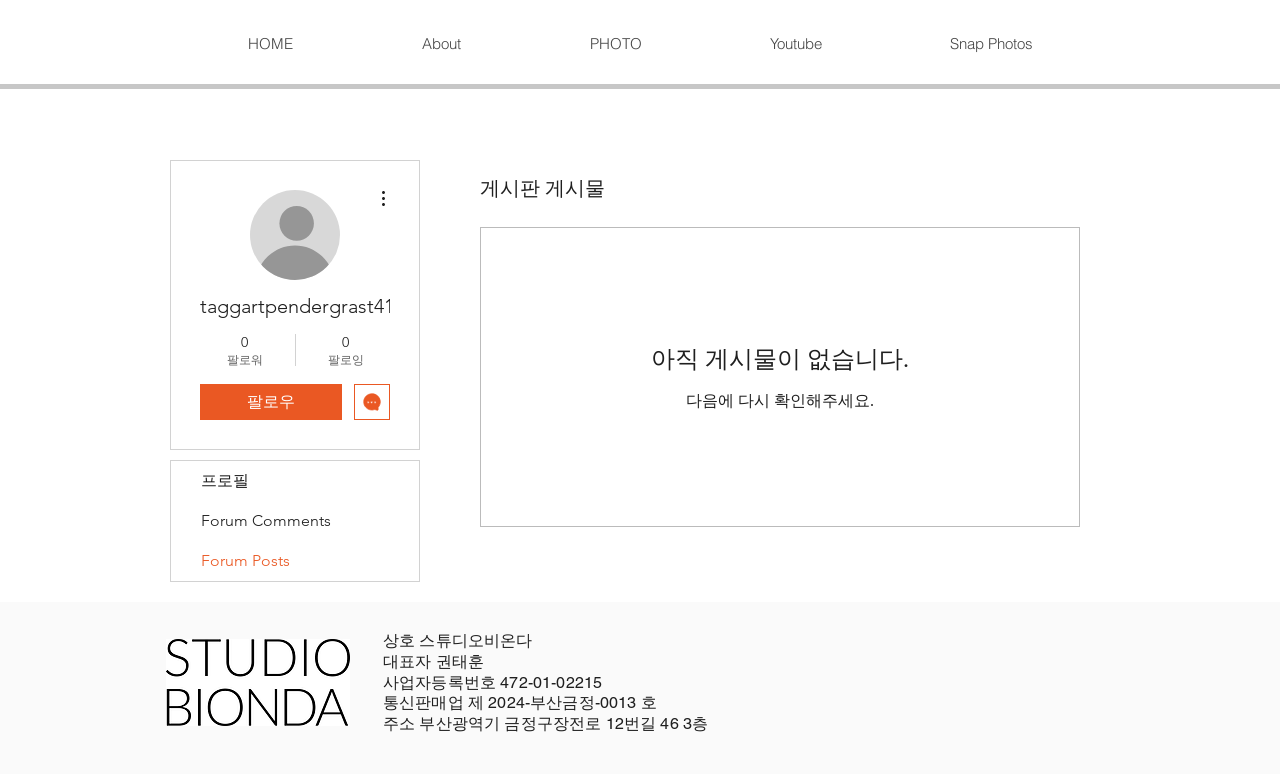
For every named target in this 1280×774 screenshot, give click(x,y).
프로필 (225, 480)
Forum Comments (266, 520)
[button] (615, 44)
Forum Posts (245, 560)
